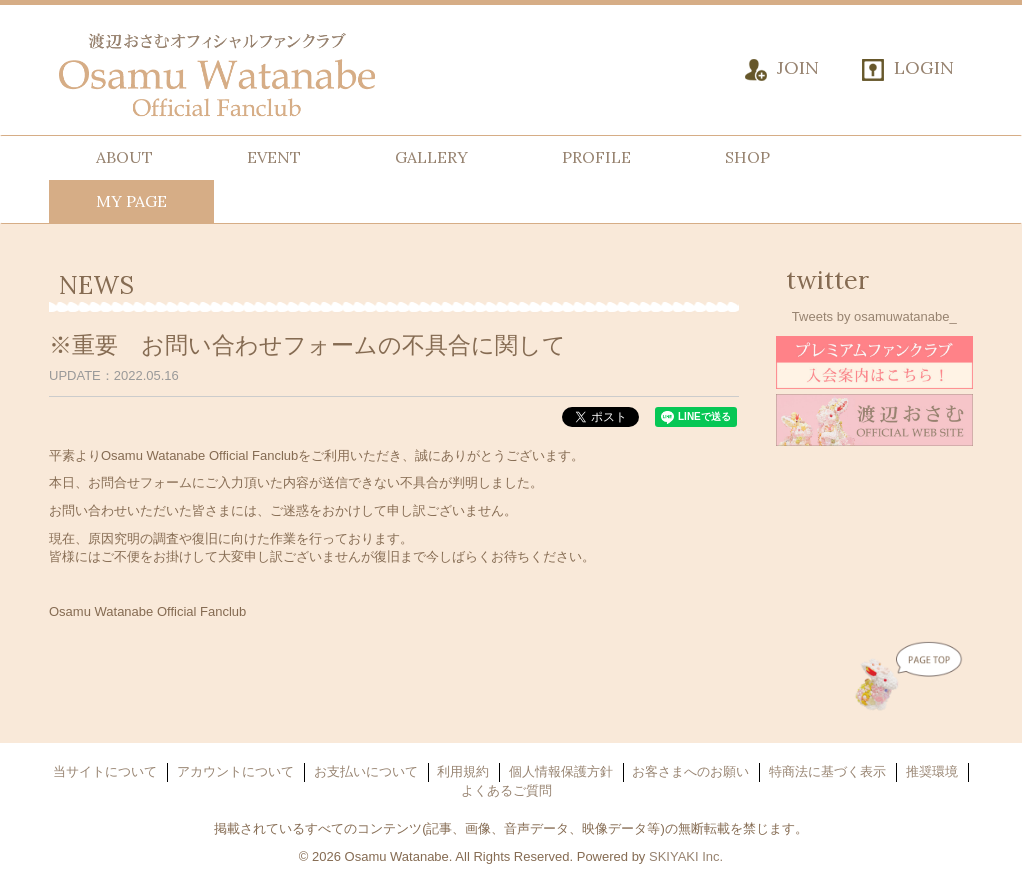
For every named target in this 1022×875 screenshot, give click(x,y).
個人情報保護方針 (561, 771)
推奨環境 (932, 771)
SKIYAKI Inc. (686, 856)
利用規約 (463, 771)
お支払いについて (366, 771)
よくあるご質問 (506, 790)
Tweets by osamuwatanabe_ (874, 316)
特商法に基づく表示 (827, 771)
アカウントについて (235, 771)
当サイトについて (105, 771)
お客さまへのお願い (690, 771)
